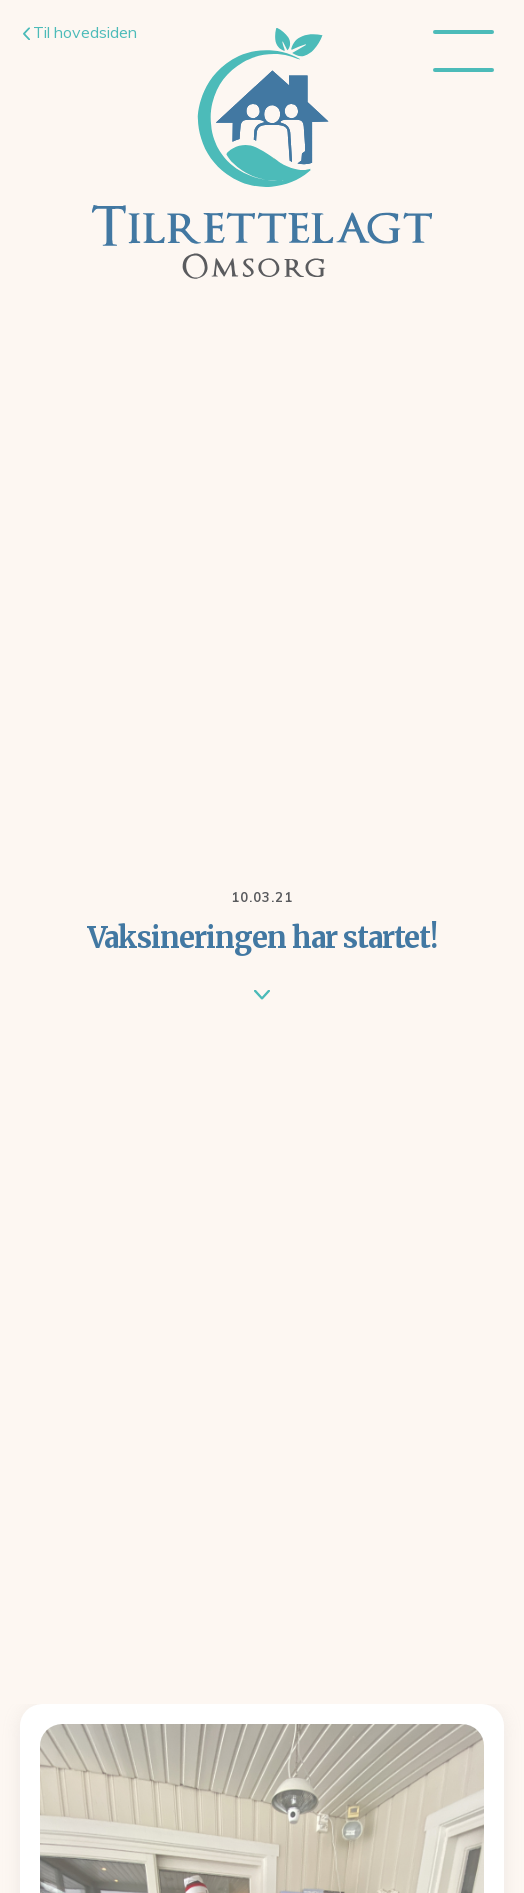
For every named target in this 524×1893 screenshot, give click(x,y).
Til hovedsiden (80, 32)
